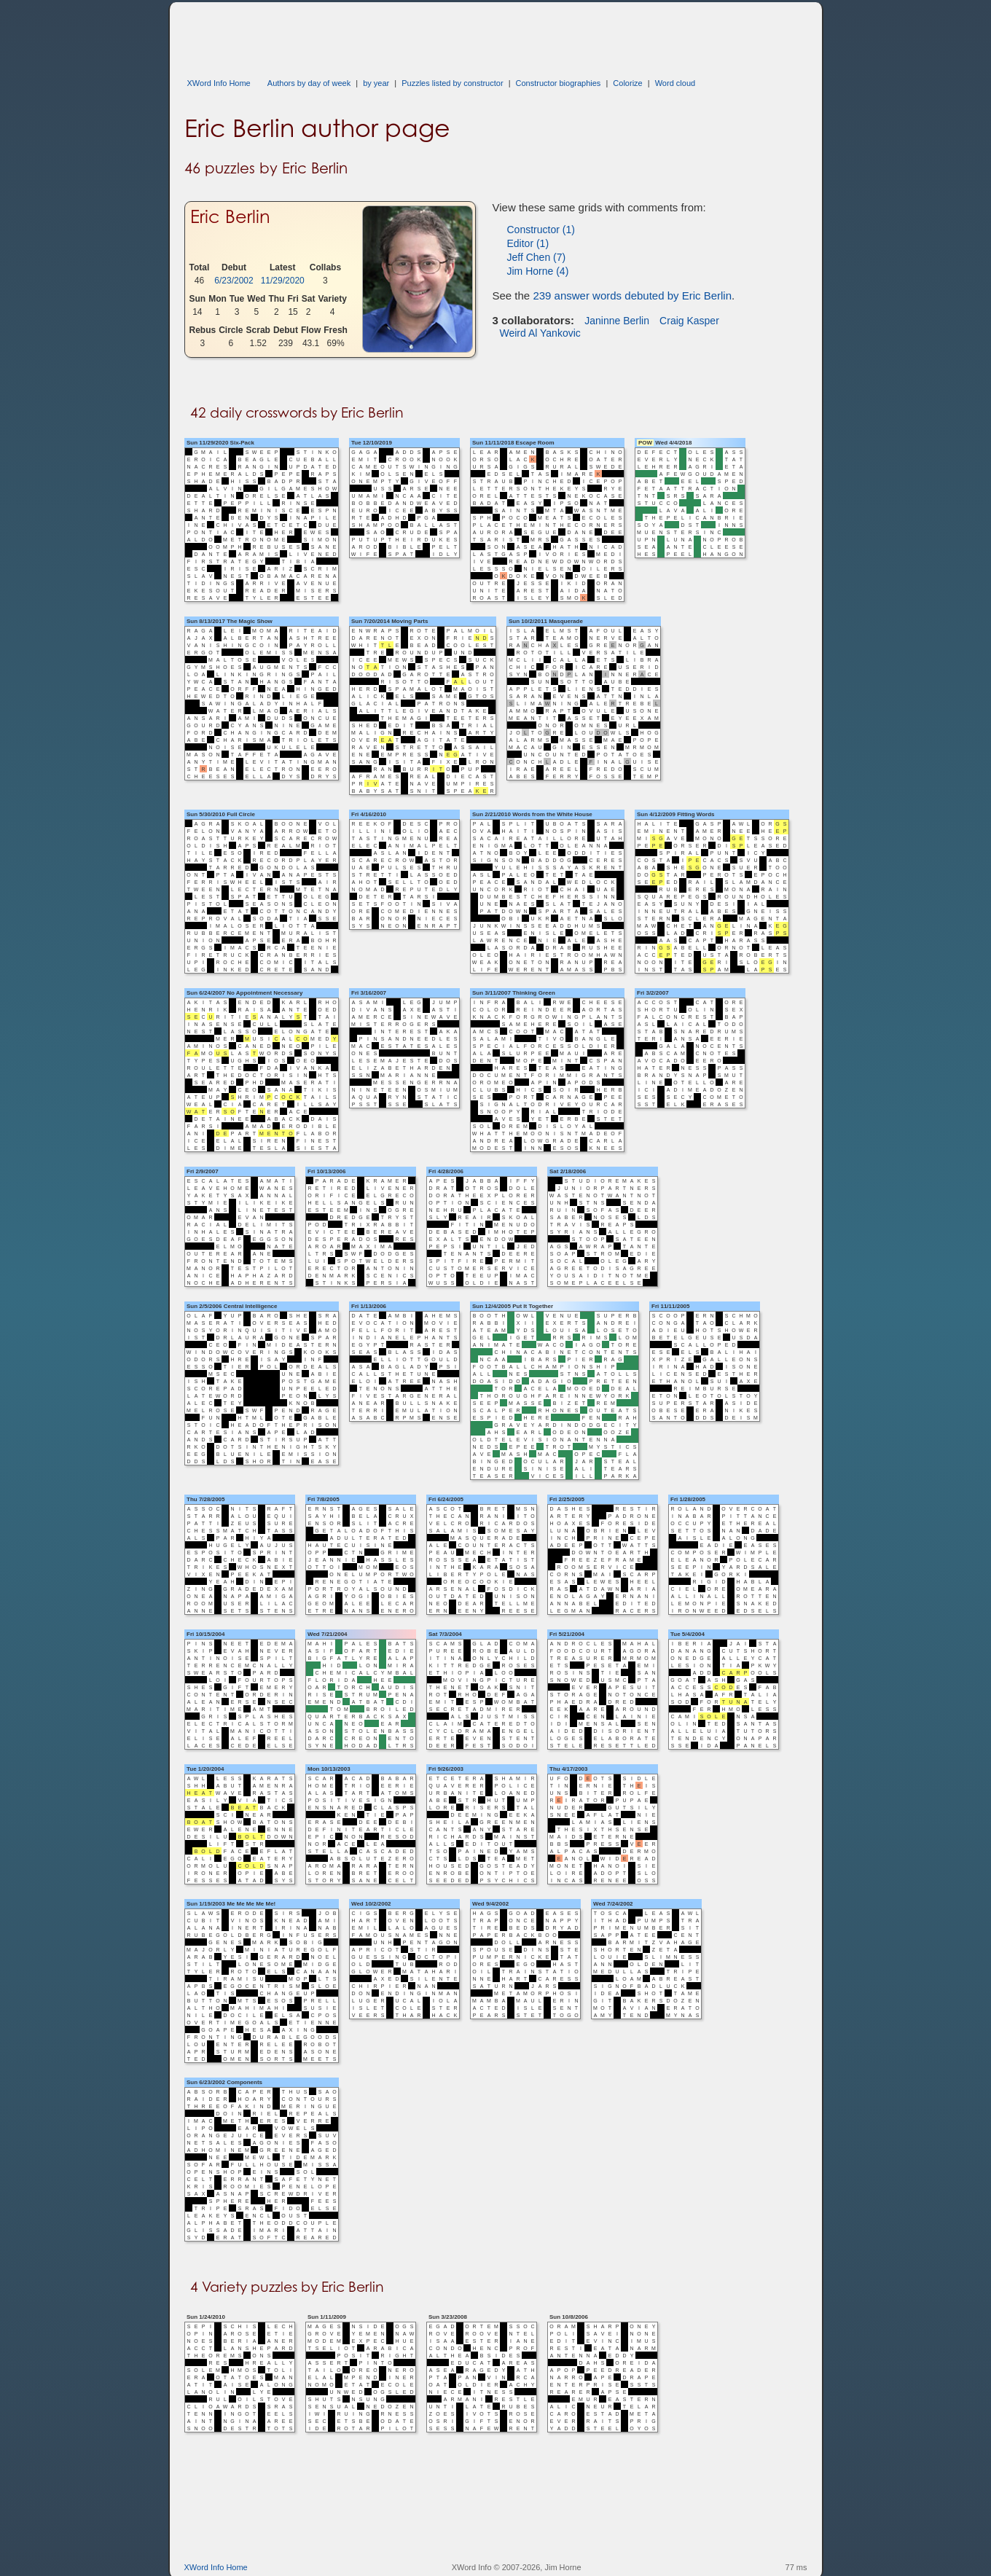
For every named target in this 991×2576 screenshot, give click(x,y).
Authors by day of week (308, 83)
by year (376, 83)
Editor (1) (528, 243)
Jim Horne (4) (538, 271)
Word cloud (675, 83)
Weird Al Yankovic (540, 333)
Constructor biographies (558, 83)
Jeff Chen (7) (536, 257)
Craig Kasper (689, 320)
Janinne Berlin (616, 320)
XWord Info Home (219, 83)
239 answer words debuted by (632, 295)
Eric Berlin (230, 216)
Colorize (627, 83)
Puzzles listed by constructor (452, 83)
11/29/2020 (283, 280)
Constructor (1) (541, 229)
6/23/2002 (233, 280)
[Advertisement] (449, 35)
